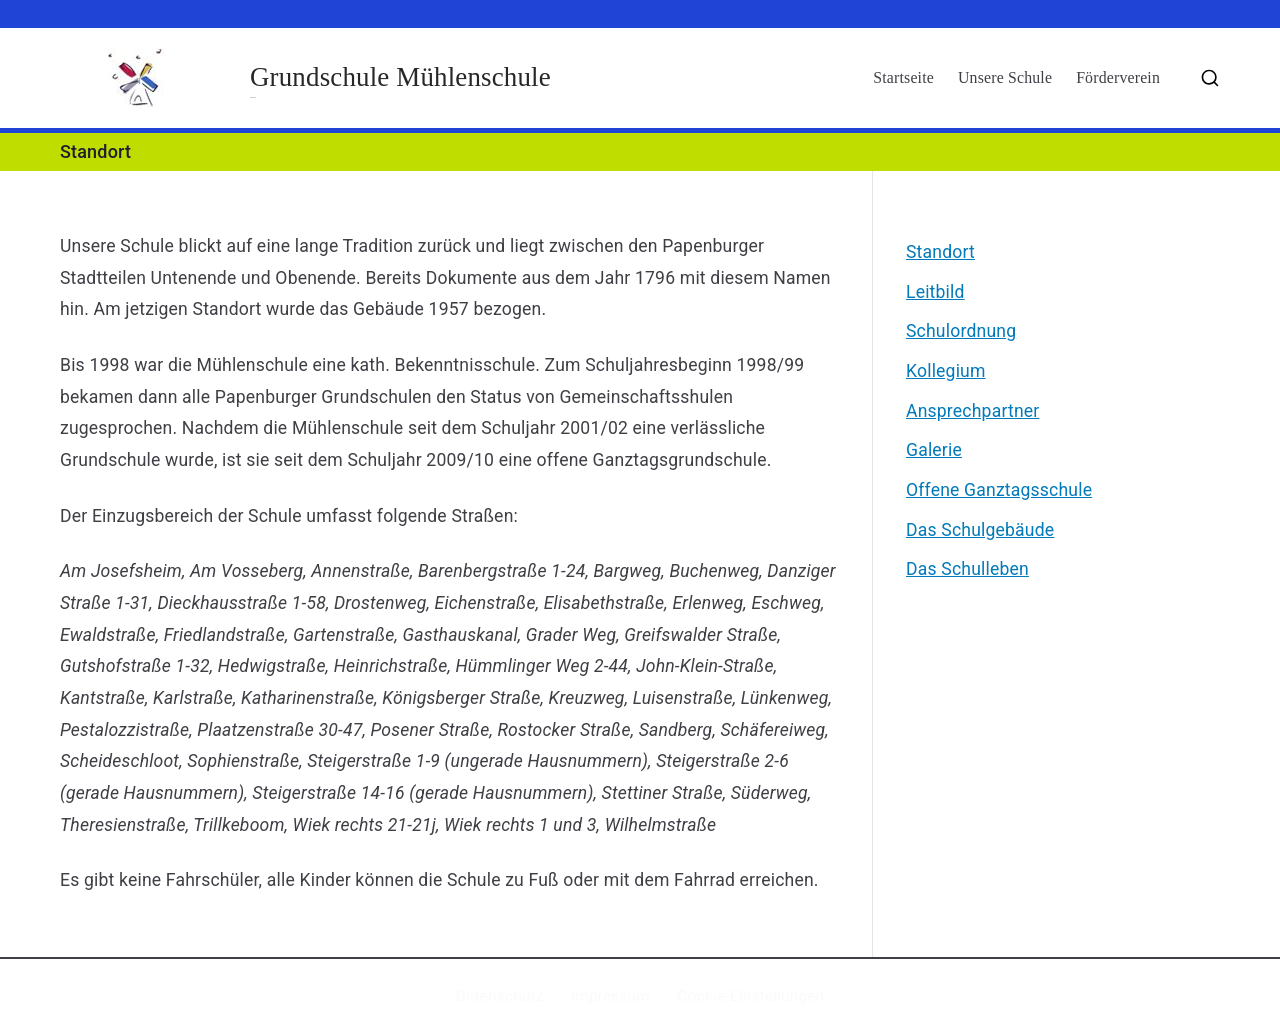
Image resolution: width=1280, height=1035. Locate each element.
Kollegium (946, 371)
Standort (940, 252)
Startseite (903, 77)
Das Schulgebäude (980, 530)
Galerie (934, 450)
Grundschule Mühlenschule (400, 77)
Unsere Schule (1005, 77)
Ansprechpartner (972, 411)
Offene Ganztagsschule (999, 490)
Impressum (610, 996)
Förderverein (1118, 77)
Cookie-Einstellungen (750, 996)
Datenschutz (500, 996)
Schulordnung (961, 331)
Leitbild (935, 292)
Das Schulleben (967, 569)
